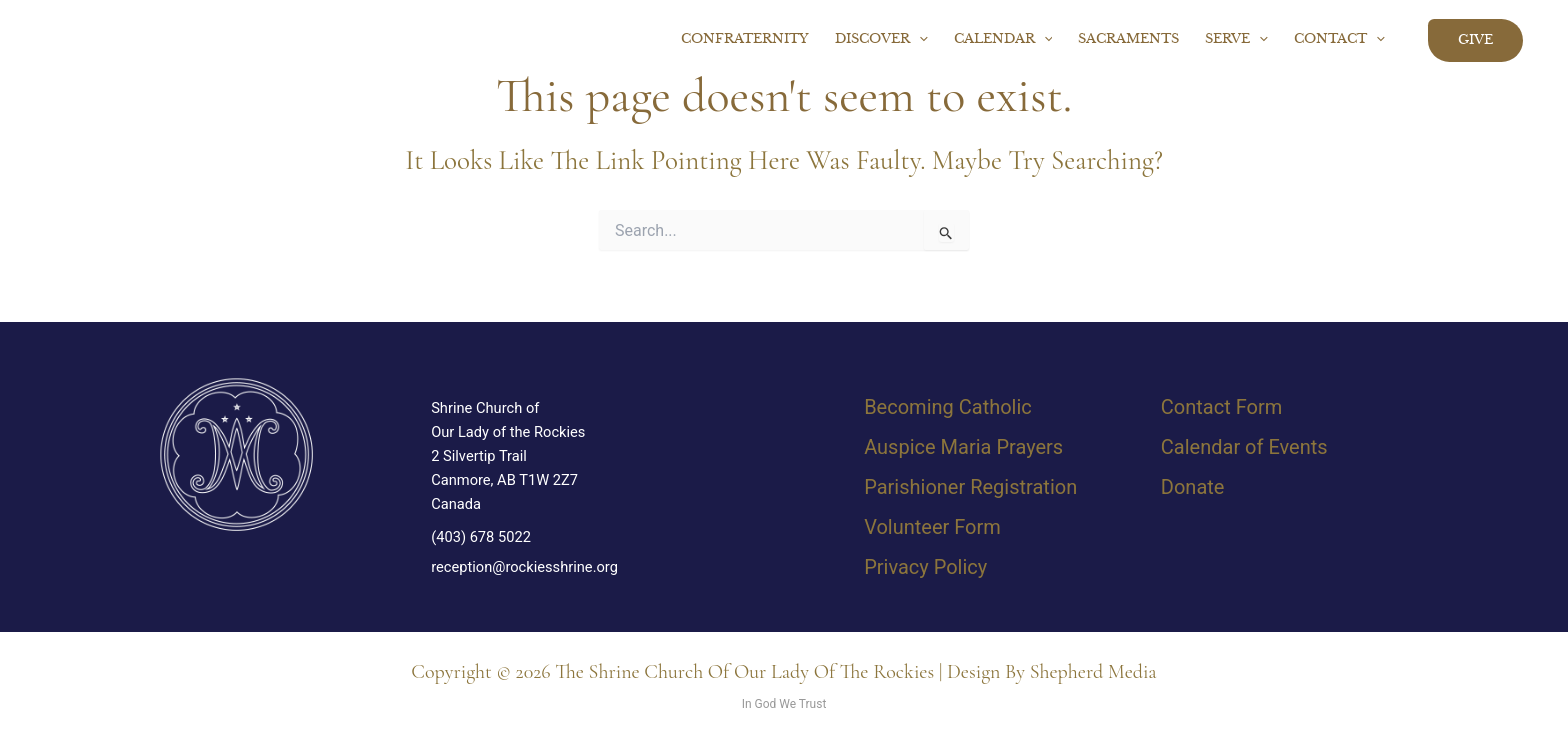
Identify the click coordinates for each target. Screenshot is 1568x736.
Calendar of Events (1244, 447)
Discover (881, 40)
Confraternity (745, 39)
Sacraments (1128, 39)
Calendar (1003, 40)
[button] (919, 40)
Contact (1339, 40)
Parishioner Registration (970, 487)
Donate (1193, 487)
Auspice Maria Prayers (963, 447)
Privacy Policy (925, 567)
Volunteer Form (932, 527)
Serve (1236, 40)
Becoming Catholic (948, 407)
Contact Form (1221, 407)
